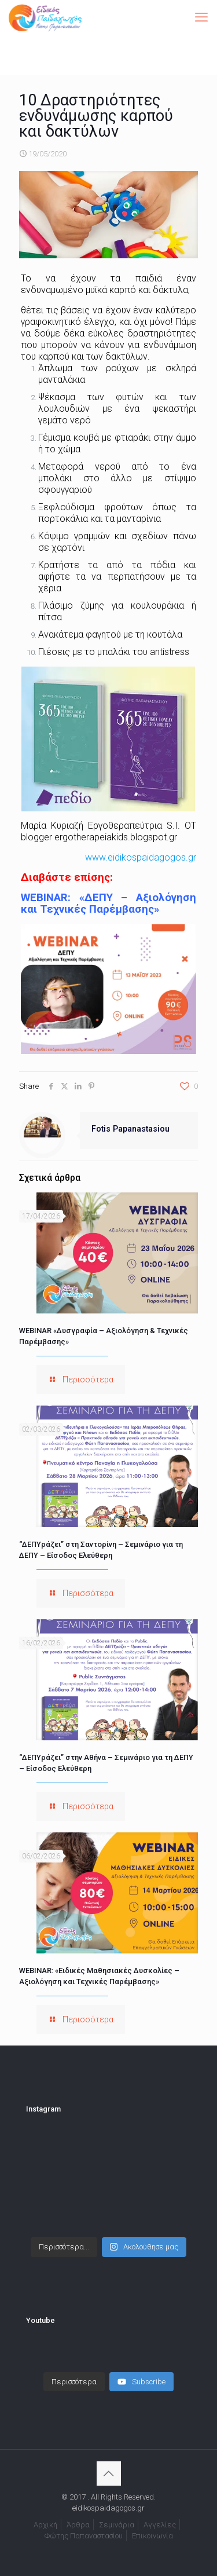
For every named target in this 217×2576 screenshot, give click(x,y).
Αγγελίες (160, 2524)
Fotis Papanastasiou (130, 1128)
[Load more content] (74, 2382)
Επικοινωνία (152, 2535)
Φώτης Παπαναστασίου (84, 2535)
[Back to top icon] (109, 2473)
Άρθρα (78, 2524)
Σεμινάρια (116, 2524)
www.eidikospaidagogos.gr (140, 857)
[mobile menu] (201, 17)
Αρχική (45, 2524)
